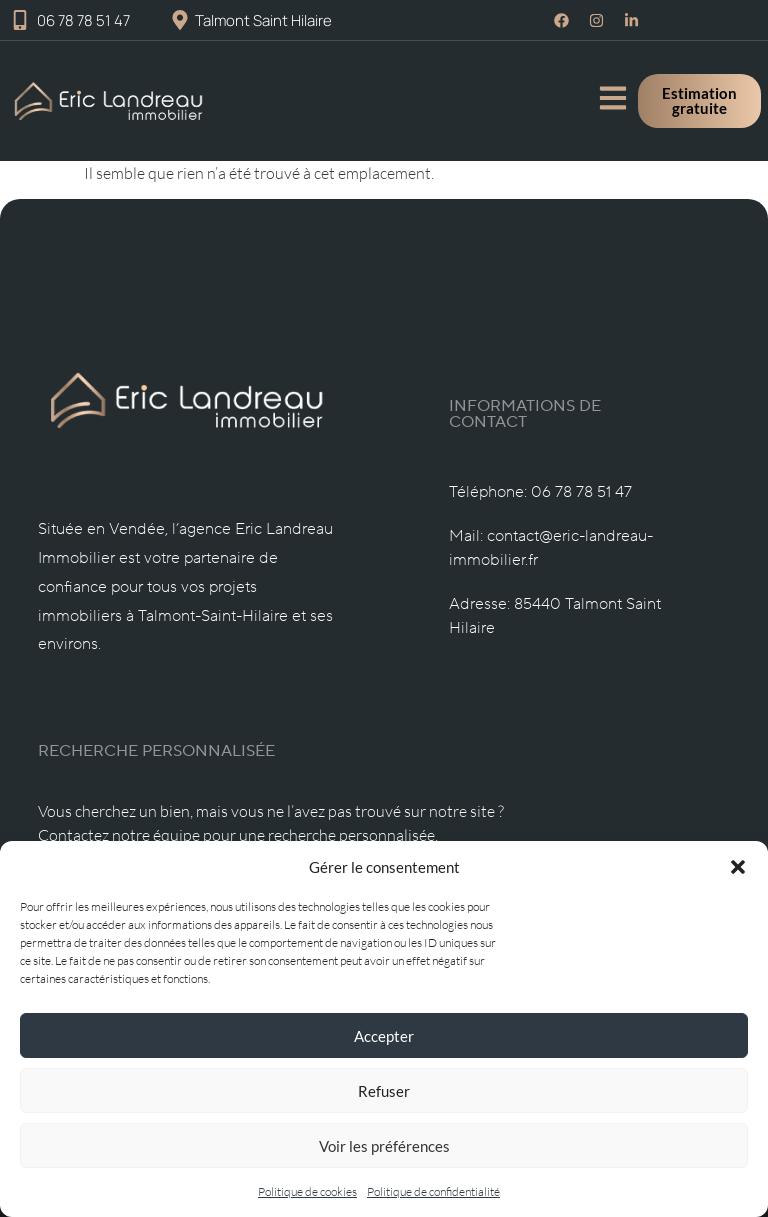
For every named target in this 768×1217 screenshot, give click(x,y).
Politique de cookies (307, 1191)
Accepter (384, 1036)
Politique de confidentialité (433, 1191)
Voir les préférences (384, 1146)
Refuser (384, 1091)
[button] (738, 867)
